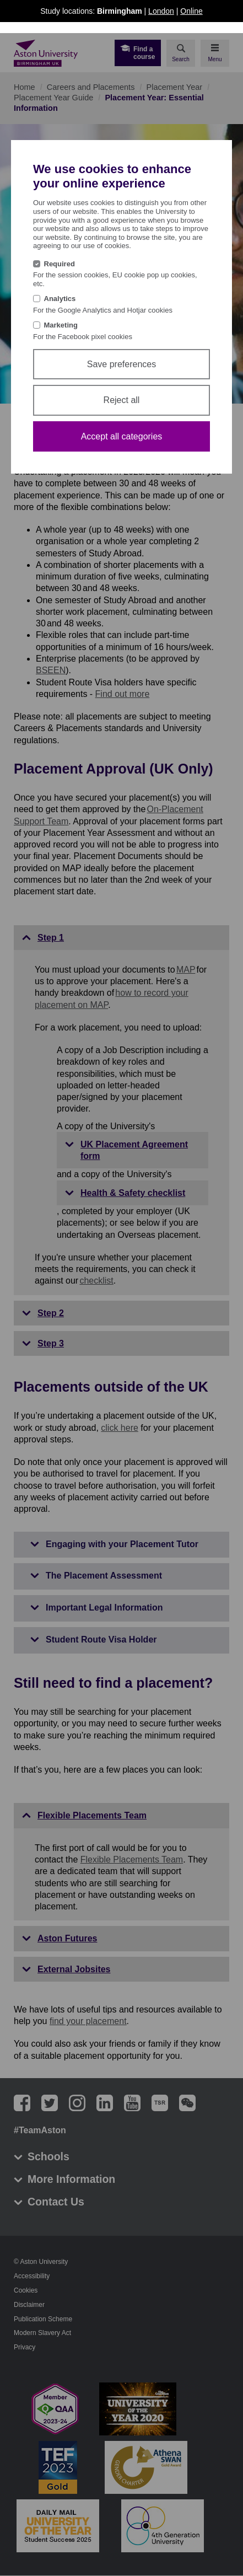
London (161, 11)
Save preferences (121, 364)
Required (59, 264)
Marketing (61, 325)
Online (191, 11)
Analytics (60, 298)
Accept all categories (122, 436)
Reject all (122, 400)
